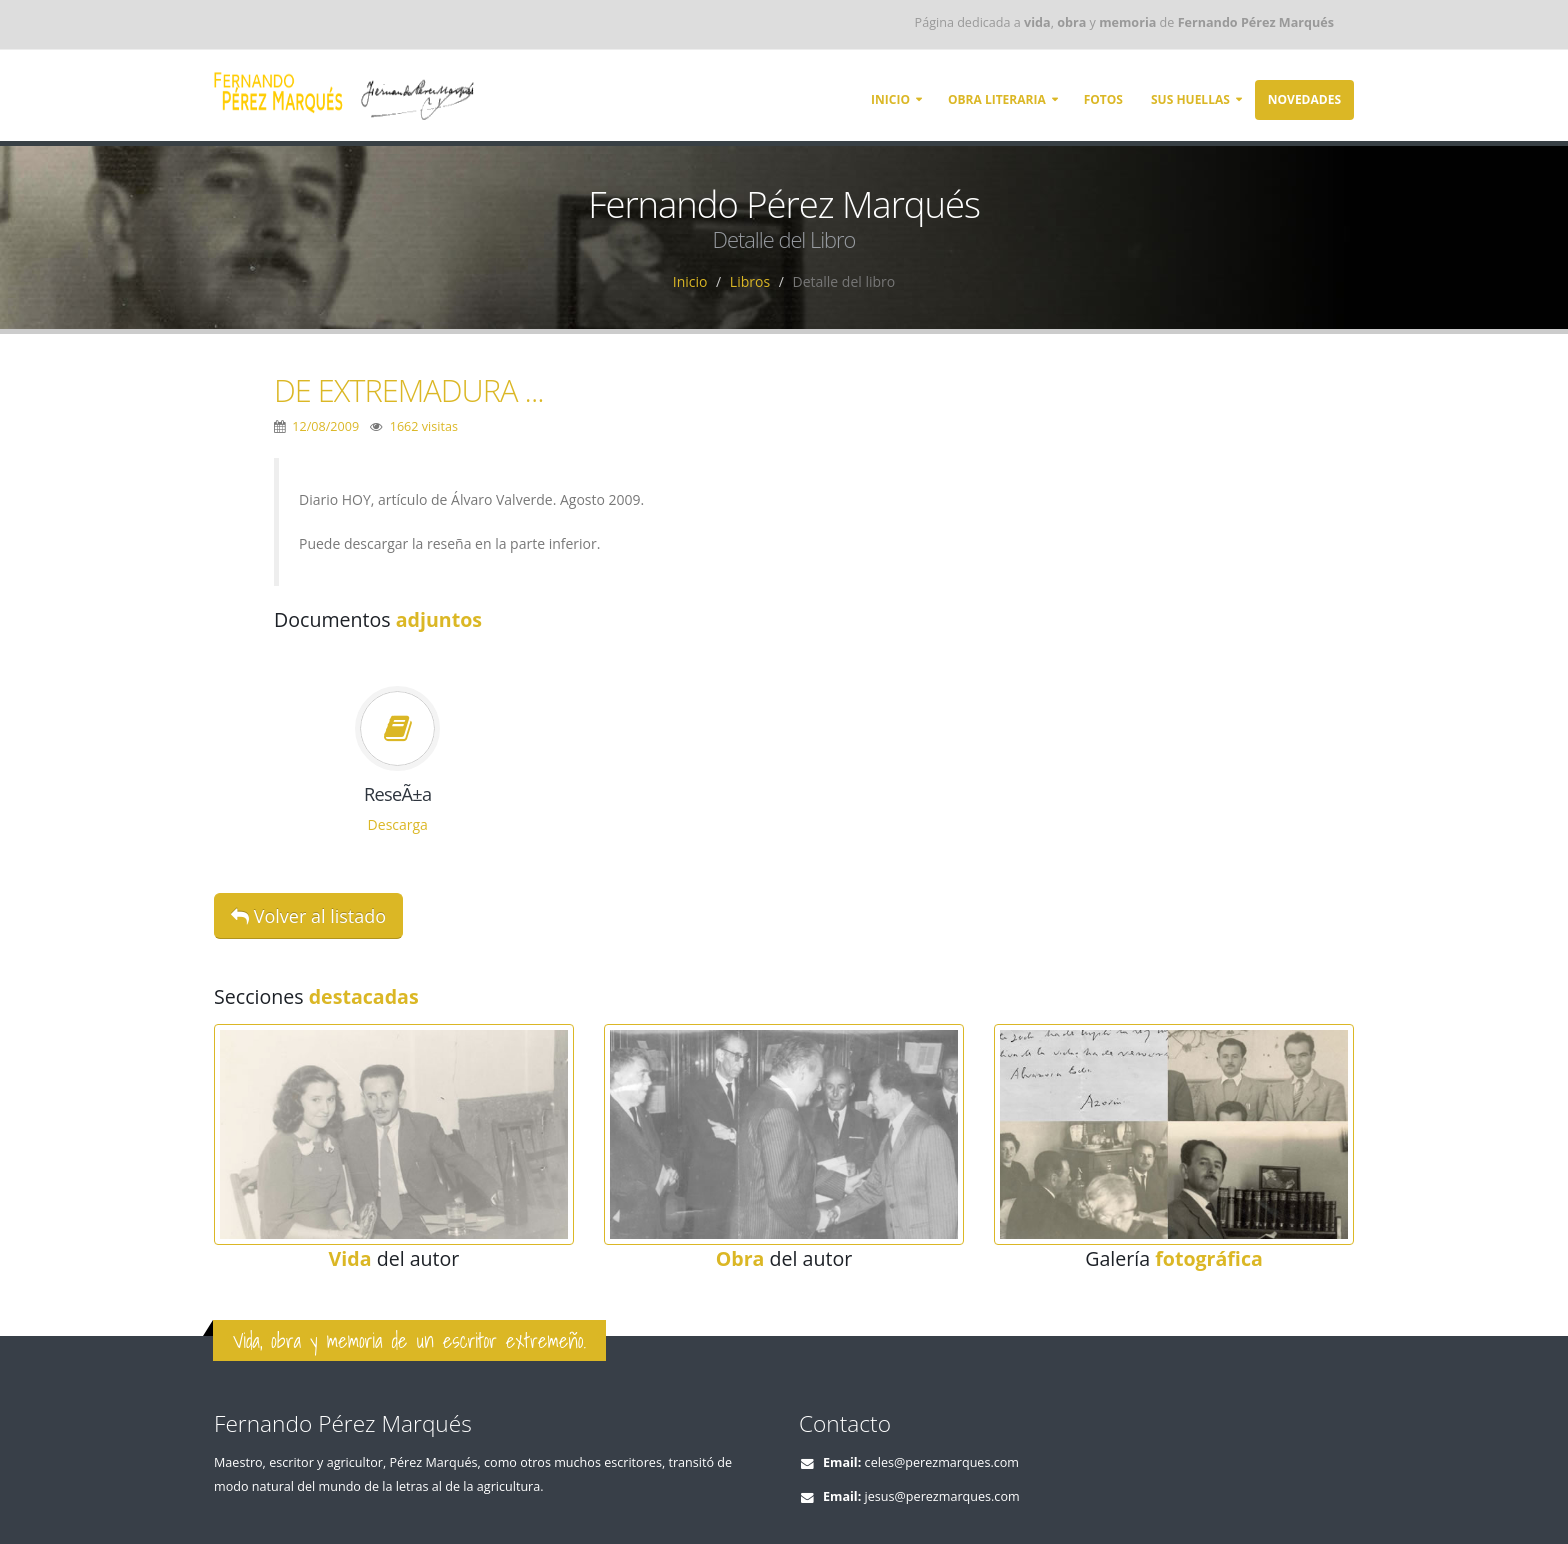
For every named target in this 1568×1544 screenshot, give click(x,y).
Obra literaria (997, 99)
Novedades (1304, 99)
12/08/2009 (325, 426)
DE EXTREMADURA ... (409, 390)
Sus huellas (1190, 99)
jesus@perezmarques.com (942, 1496)
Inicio (890, 99)
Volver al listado (308, 916)
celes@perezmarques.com (942, 1462)
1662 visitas (424, 426)
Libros (750, 281)
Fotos (1103, 99)
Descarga (398, 824)
